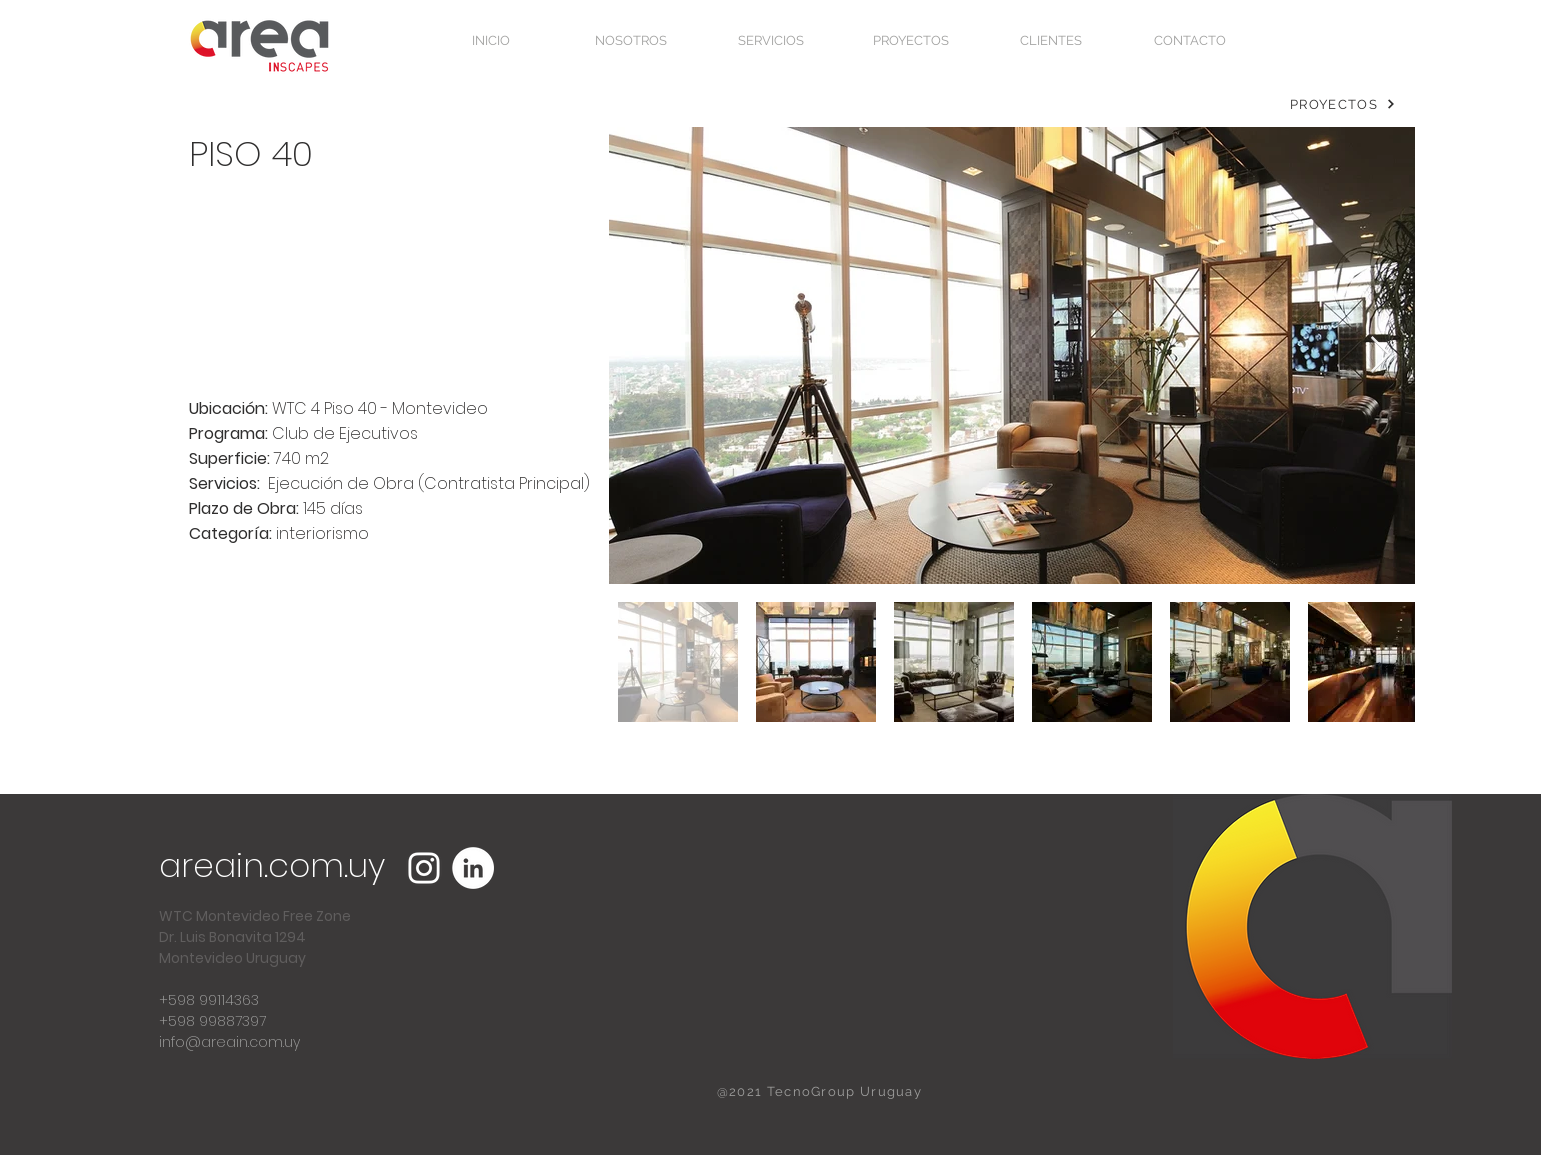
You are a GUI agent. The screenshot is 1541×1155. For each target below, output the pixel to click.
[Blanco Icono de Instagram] (424, 868)
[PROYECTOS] (1343, 104)
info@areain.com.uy (229, 1042)
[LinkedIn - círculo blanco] (473, 868)
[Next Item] (1380, 355)
